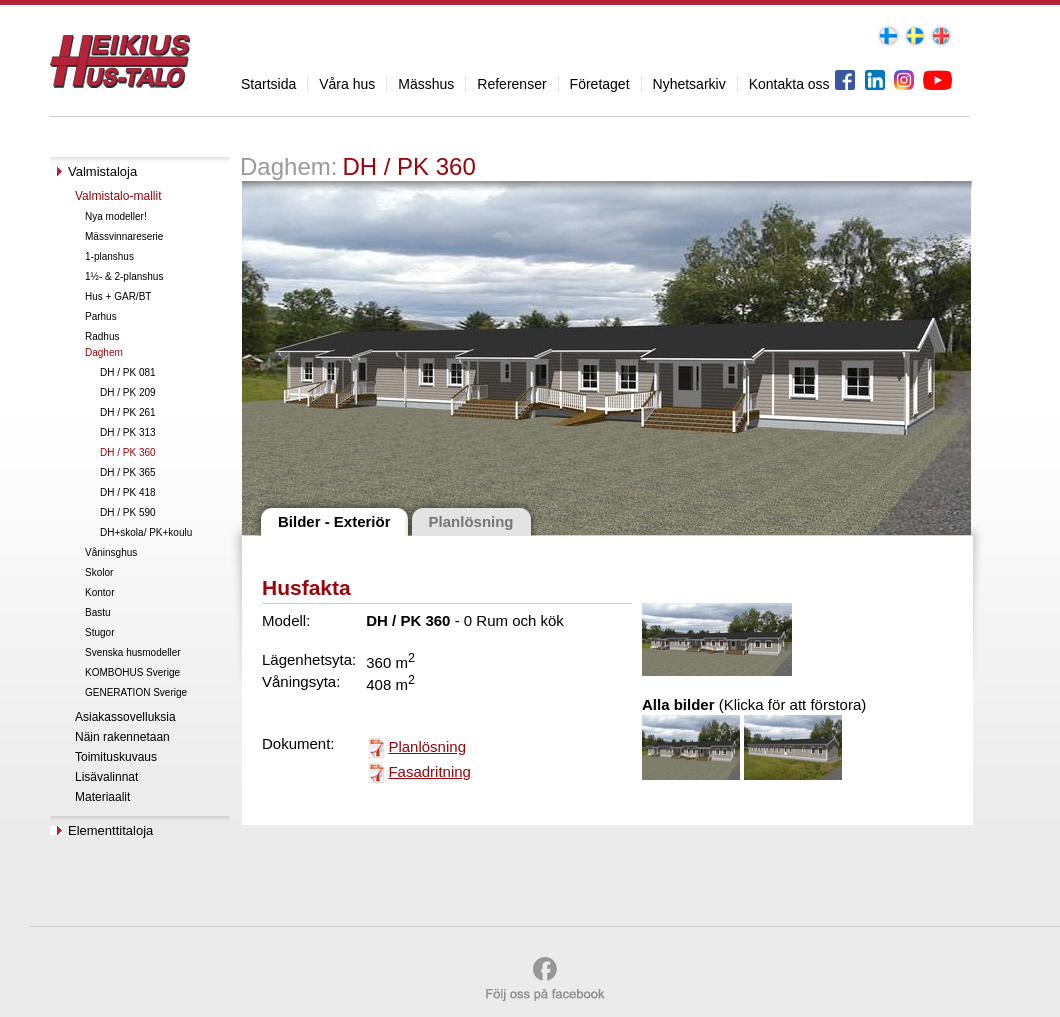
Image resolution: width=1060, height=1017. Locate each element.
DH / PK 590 (128, 512)
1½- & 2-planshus (124, 276)
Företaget (600, 84)
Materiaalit (102, 797)
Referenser (511, 84)
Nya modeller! (116, 216)
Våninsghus (111, 552)
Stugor (99, 632)
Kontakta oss (789, 84)
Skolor (99, 572)
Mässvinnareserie (124, 236)
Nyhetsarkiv (689, 84)
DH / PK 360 (128, 452)
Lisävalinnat (106, 777)
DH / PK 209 (128, 392)
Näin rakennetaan (122, 737)
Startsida (268, 84)
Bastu (98, 612)
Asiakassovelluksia (125, 717)
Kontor (99, 592)
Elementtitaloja (110, 830)
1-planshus (109, 256)
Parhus (101, 316)
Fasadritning (429, 771)
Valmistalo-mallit (118, 196)
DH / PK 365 (128, 472)
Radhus (102, 336)
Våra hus (347, 84)
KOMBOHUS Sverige (132, 672)
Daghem (104, 352)
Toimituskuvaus (116, 757)
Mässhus (426, 84)
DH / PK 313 (128, 432)
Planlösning (427, 746)
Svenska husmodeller (133, 652)
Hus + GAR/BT (118, 296)
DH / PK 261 (128, 412)
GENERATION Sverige (136, 692)
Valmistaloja (102, 171)
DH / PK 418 (128, 492)
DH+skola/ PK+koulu (146, 532)
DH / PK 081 (128, 372)
